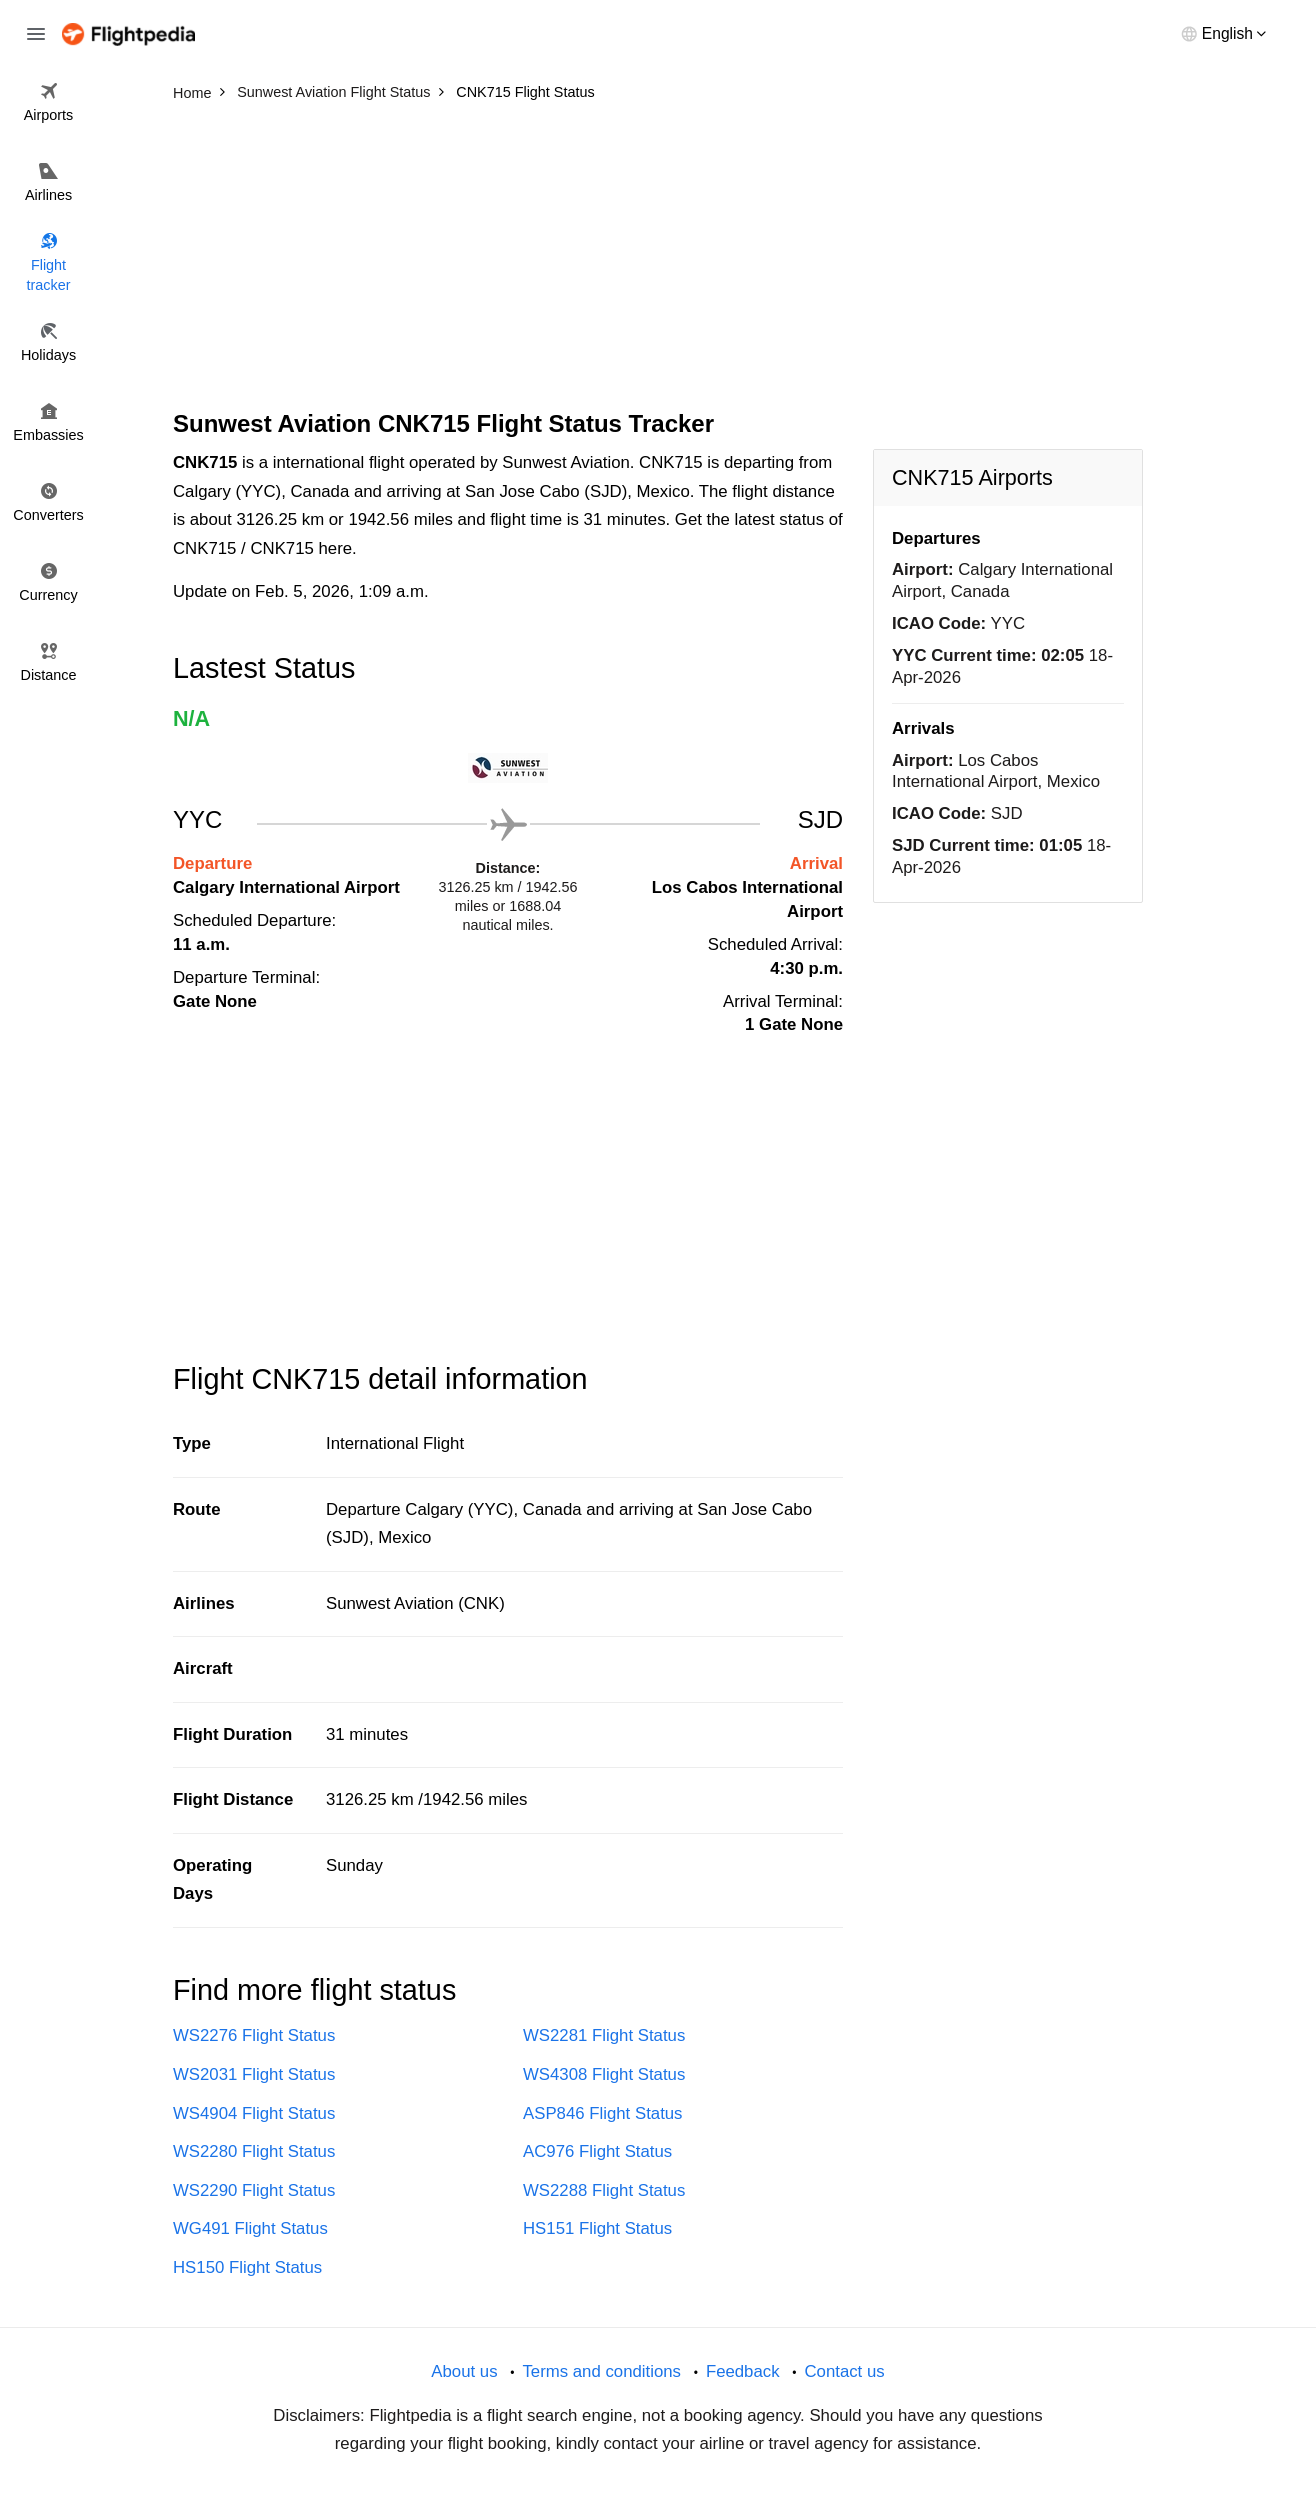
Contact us (844, 2371)
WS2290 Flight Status (254, 2190)
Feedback (743, 2371)
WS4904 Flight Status (254, 2113)
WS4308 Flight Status (604, 2074)
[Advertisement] (658, 260)
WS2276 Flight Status (254, 2035)
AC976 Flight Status (597, 2151)
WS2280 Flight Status (254, 2151)
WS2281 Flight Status (604, 2035)
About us (464, 2371)
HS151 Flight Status (597, 2228)
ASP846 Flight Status (603, 2113)
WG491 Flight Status (250, 2228)
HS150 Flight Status (247, 2267)
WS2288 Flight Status (604, 2190)
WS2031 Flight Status (254, 2074)
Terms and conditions (601, 2371)
